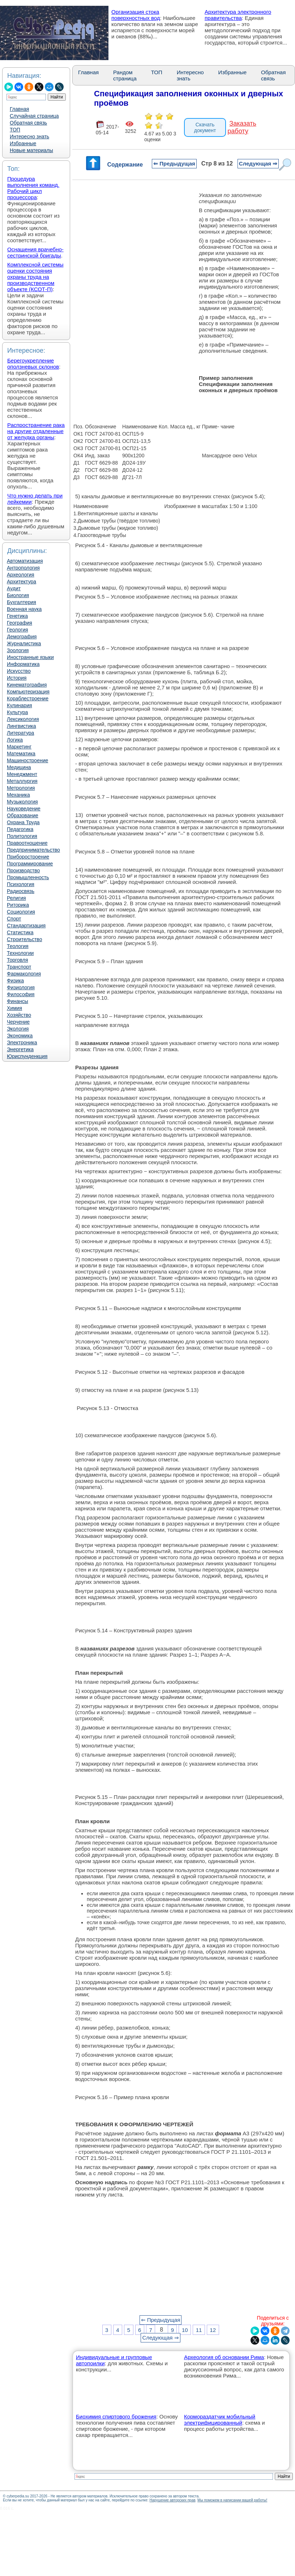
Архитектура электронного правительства (238, 15)
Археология (20, 575)
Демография (22, 636)
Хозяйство (19, 1015)
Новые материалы (31, 150)
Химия (14, 1008)
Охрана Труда (23, 822)
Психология (20, 884)
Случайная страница (34, 116)
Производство (23, 870)
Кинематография (27, 685)
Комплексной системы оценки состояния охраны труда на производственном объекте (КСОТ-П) (35, 276)
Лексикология (23, 719)
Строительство (24, 939)
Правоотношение (27, 843)
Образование (22, 815)
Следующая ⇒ (258, 163)
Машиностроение (27, 760)
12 (213, 2330)
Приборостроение (28, 857)
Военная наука (24, 609)
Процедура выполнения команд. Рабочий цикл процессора (33, 188)
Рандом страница (125, 75)
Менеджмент (22, 774)
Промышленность (28, 877)
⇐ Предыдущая (174, 163)
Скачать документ (205, 127)
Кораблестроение (27, 698)
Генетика (17, 616)
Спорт (14, 919)
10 (185, 2330)
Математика (21, 753)
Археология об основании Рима (224, 2357)
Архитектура (21, 581)
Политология (22, 836)
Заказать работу (241, 127)
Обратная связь (28, 123)
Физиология (21, 987)
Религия (16, 898)
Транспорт (19, 967)
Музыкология (22, 802)
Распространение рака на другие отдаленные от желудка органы (36, 431)
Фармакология (24, 974)
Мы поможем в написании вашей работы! (232, 2500)
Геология (17, 630)
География (19, 623)
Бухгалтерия (21, 602)
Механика (18, 795)
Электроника (22, 1042)
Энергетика (20, 1049)
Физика (15, 980)
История (16, 678)
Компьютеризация (28, 692)
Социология (21, 912)
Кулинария (19, 705)
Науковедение (23, 808)
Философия (20, 994)
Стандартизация (26, 925)
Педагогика (20, 829)
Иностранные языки (30, 657)
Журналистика (24, 643)
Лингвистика (21, 726)
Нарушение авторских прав (172, 2500)
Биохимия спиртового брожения (116, 2416)
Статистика (20, 932)
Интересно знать (29, 136)
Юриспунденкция (27, 1056)
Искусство (19, 671)
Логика (15, 740)
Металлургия (22, 781)
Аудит (14, 588)
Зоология (18, 650)
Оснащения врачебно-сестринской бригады (35, 252)
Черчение (18, 1022)
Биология (18, 595)
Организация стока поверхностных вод (135, 15)
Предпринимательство (33, 850)
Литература (20, 733)
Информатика (23, 664)
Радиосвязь (20, 891)
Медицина (19, 767)
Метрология (21, 788)
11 (199, 2330)
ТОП (15, 130)
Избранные (23, 143)
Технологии (20, 953)
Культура (17, 712)
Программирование (30, 864)
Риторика (18, 905)
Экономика (20, 1036)
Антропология (23, 568)
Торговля (17, 960)
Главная (19, 109)
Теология (18, 946)
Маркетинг (19, 747)
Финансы (17, 1001)
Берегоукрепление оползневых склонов (33, 363)
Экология (18, 1029)
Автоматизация (25, 561)
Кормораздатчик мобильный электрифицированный (219, 2419)
